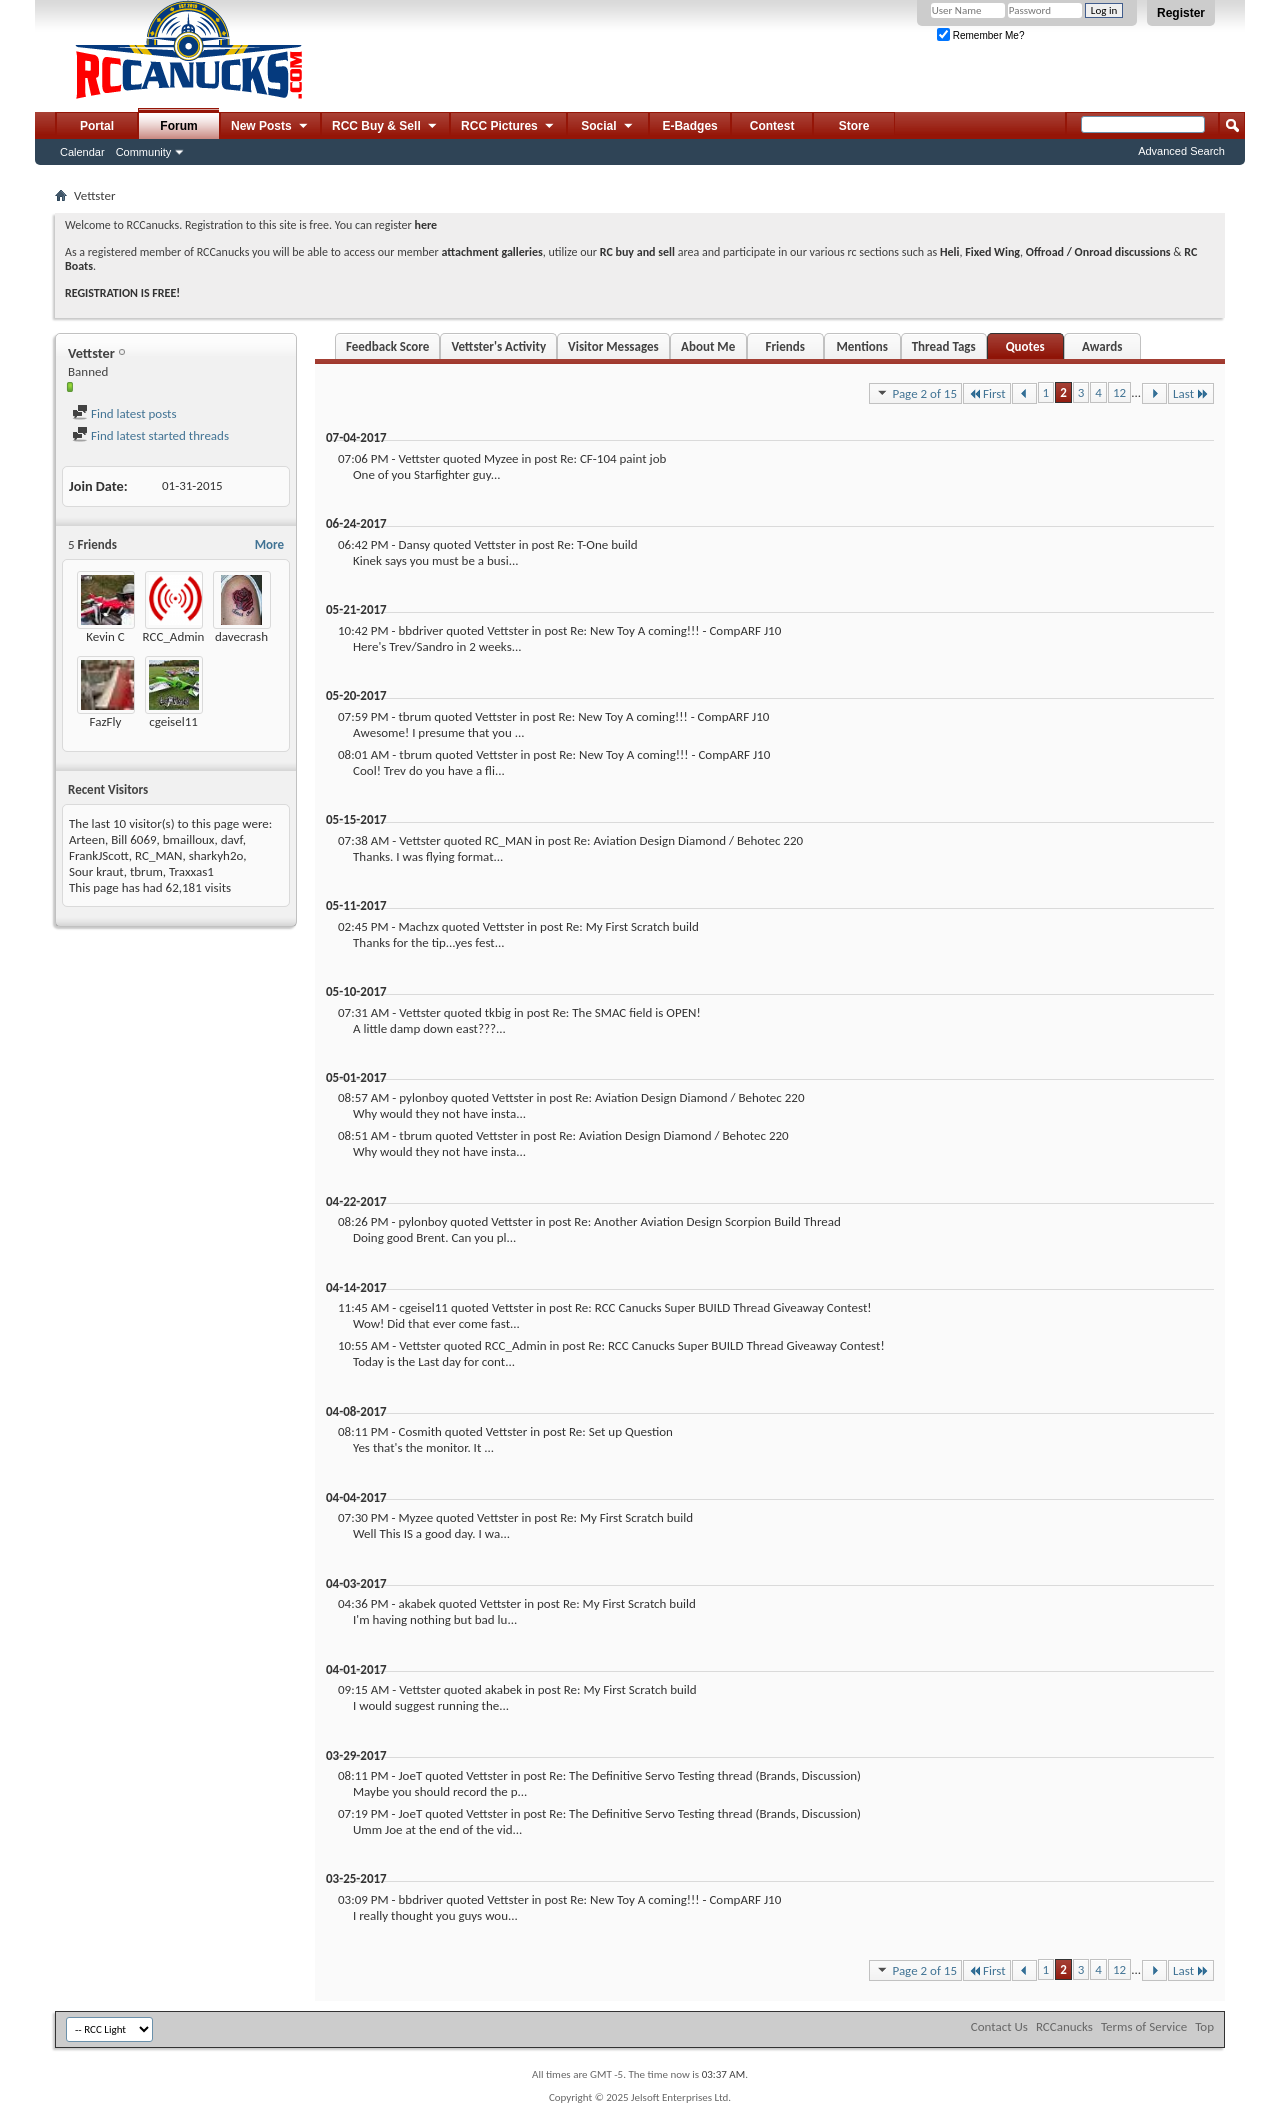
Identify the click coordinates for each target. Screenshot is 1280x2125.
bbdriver (420, 630)
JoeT (410, 1775)
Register (1181, 13)
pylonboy (423, 1097)
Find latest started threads (150, 435)
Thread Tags (944, 346)
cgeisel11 (173, 721)
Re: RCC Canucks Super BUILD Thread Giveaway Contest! (723, 1307)
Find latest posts (124, 413)
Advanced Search (1181, 151)
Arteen (87, 839)
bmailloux (189, 839)
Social (608, 127)
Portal (97, 126)
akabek (416, 1603)
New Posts (270, 127)
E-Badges (689, 126)
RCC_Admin (174, 636)
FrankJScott (99, 855)
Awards (1102, 346)
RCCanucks (1064, 2026)
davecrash (241, 636)
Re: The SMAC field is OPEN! (627, 1012)
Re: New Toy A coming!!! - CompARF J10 (675, 630)
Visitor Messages (613, 346)
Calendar (82, 152)
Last (1191, 393)
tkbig (498, 1012)
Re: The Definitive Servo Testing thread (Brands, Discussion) (705, 1775)
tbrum (146, 871)
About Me (708, 346)
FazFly (106, 721)
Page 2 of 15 (915, 393)
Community (144, 152)
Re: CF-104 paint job (613, 458)
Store (854, 126)
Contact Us (999, 2026)
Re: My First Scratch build (632, 926)
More (269, 544)
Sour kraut (96, 871)
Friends (784, 346)
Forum (178, 126)
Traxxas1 (191, 871)
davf (232, 839)
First (987, 393)
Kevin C (105, 636)
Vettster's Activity (498, 346)
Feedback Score (387, 346)
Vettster (419, 458)
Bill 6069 (133, 839)
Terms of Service (1144, 2026)
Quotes (1025, 346)
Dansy (414, 544)
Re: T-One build (597, 544)
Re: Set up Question (621, 1431)
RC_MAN (158, 855)
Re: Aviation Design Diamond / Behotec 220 (688, 840)
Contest (772, 126)
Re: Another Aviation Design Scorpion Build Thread (707, 1221)
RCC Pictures (508, 127)
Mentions (862, 346)
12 (1119, 392)
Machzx (418, 926)
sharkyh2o (216, 855)
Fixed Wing (992, 252)
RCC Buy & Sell (385, 127)
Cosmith (419, 1431)
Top (1204, 2026)
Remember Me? (980, 35)
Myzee (501, 458)
